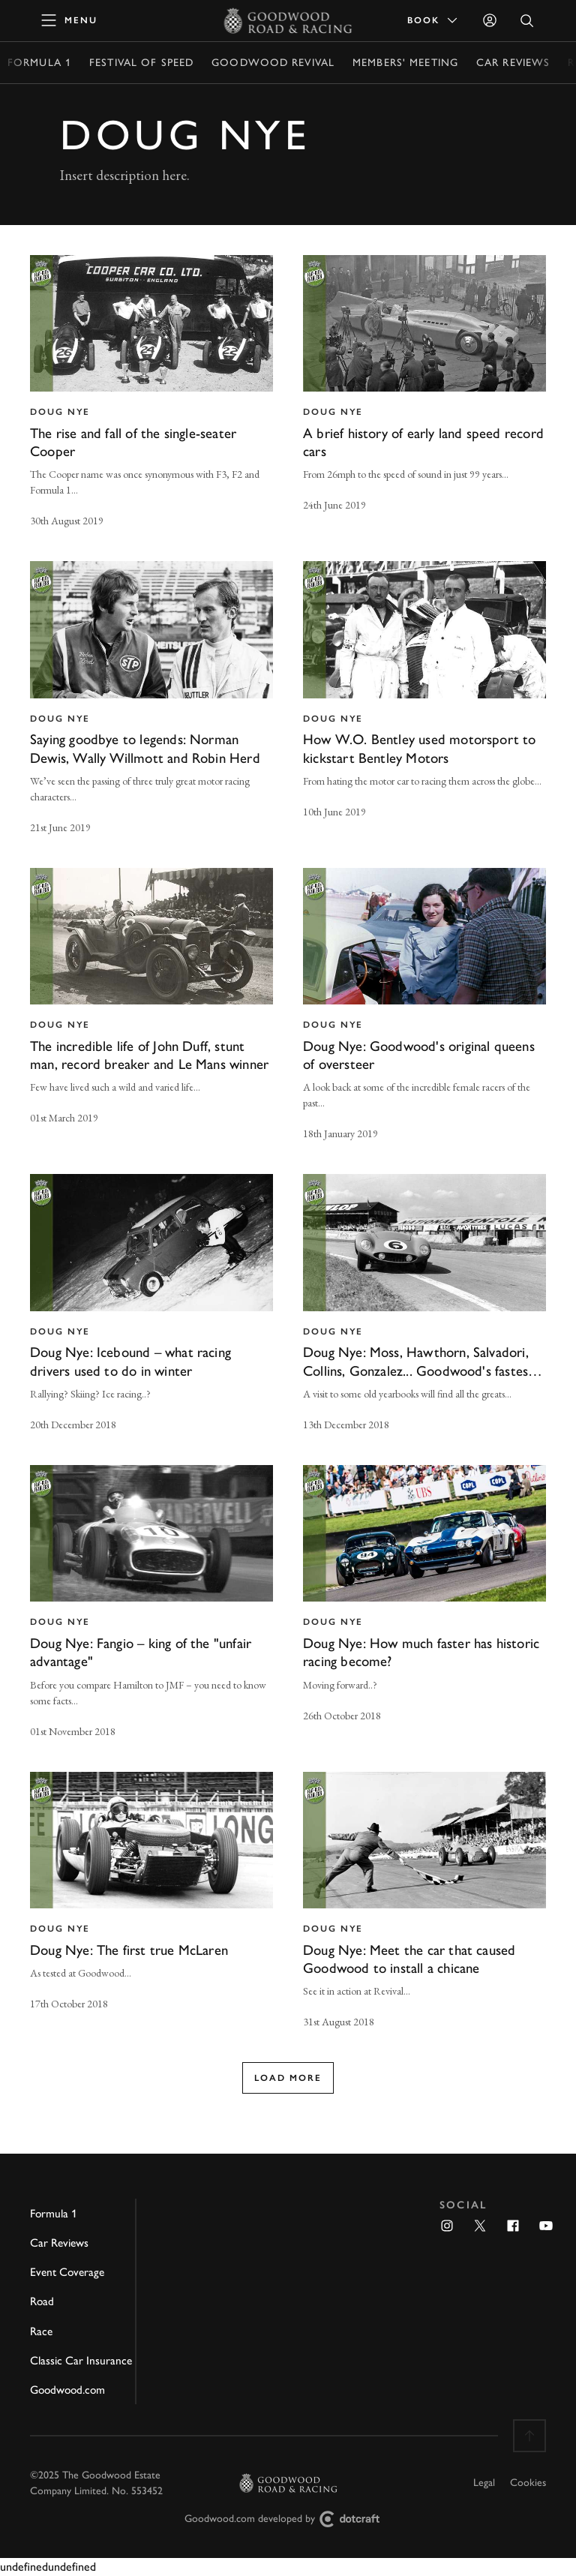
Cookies (528, 2482)
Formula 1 (39, 62)
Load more (287, 2078)
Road (42, 2301)
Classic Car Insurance (81, 2360)
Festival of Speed (141, 62)
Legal (484, 2482)
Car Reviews (513, 62)
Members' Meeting (405, 62)
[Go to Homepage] (288, 20)
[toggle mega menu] (70, 20)
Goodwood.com (67, 2389)
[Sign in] (489, 20)
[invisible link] (151, 393)
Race (41, 2331)
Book (433, 20)
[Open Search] (527, 21)
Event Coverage (67, 2272)
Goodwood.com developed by (288, 2519)
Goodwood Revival (273, 62)
